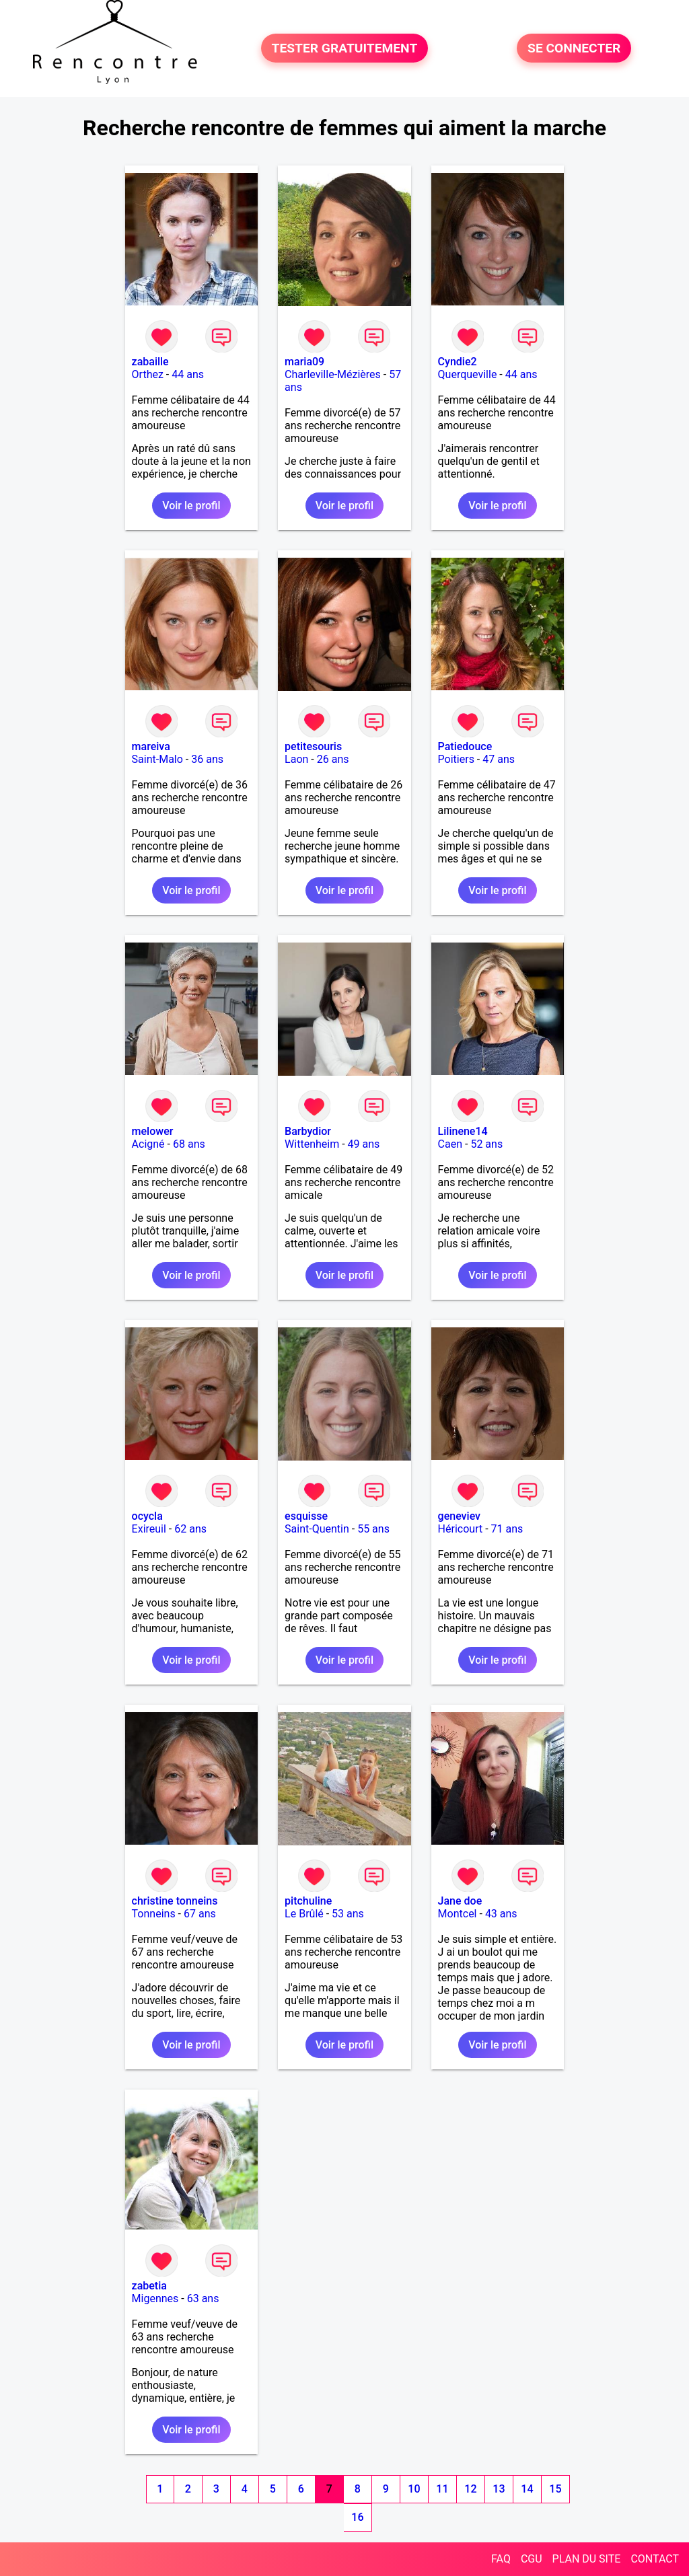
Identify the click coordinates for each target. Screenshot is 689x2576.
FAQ (501, 2558)
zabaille (150, 361)
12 (470, 2488)
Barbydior (308, 1131)
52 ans (486, 1144)
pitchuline (308, 1900)
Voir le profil (191, 505)
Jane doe (460, 1900)
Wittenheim (312, 1144)
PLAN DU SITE (586, 2558)
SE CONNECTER (574, 48)
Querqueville (467, 374)
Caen (450, 1144)
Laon (296, 759)
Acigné (148, 1144)
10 (414, 2488)
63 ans (203, 2298)
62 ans (190, 1528)
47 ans (498, 759)
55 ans (373, 1528)
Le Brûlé (304, 1913)
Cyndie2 (457, 361)
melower (153, 1131)
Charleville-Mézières (333, 374)
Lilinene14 (463, 1131)
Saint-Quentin (317, 1528)
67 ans (200, 1913)
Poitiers (456, 759)
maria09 (304, 361)
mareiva (151, 746)
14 (527, 2488)
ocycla (147, 1516)
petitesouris (313, 746)
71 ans (507, 1528)
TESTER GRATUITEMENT (345, 48)
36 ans (207, 759)
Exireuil (149, 1528)
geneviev (459, 1516)
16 (357, 2517)
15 (555, 2488)
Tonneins (154, 1913)
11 (442, 2488)
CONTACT (654, 2558)
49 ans (364, 1144)
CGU (531, 2558)
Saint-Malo (157, 759)
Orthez (148, 374)
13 (499, 2488)
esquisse (306, 1516)
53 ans (348, 1913)
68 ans (189, 1144)
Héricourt (460, 1528)
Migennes (155, 2298)
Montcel (457, 1913)
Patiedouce (465, 746)
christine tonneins (175, 1900)
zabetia (149, 2285)
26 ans (333, 759)
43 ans (501, 1913)
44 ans (188, 374)
